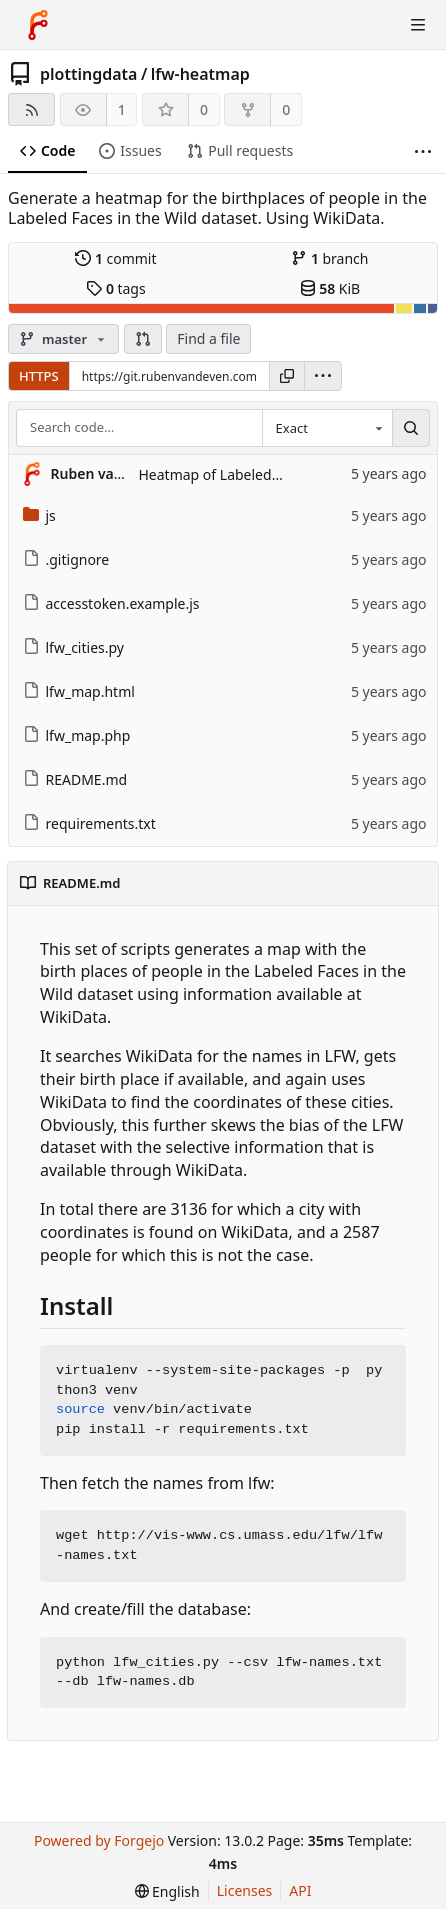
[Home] (38, 25)
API (300, 1890)
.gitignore (66, 559)
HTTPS (39, 376)
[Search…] (411, 428)
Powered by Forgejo (99, 1840)
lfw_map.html (79, 691)
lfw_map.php (77, 735)
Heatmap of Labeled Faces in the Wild (262, 474)
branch (329, 258)
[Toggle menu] (418, 25)
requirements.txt (89, 823)
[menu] (323, 376)
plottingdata (88, 74)
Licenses (245, 1890)
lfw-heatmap (200, 74)
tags (115, 288)
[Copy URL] (287, 376)
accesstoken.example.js (111, 603)
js (39, 515)
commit (115, 258)
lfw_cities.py (73, 647)
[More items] (423, 151)
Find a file (208, 338)
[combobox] (327, 428)
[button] (143, 339)
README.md (75, 779)
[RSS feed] (31, 109)
